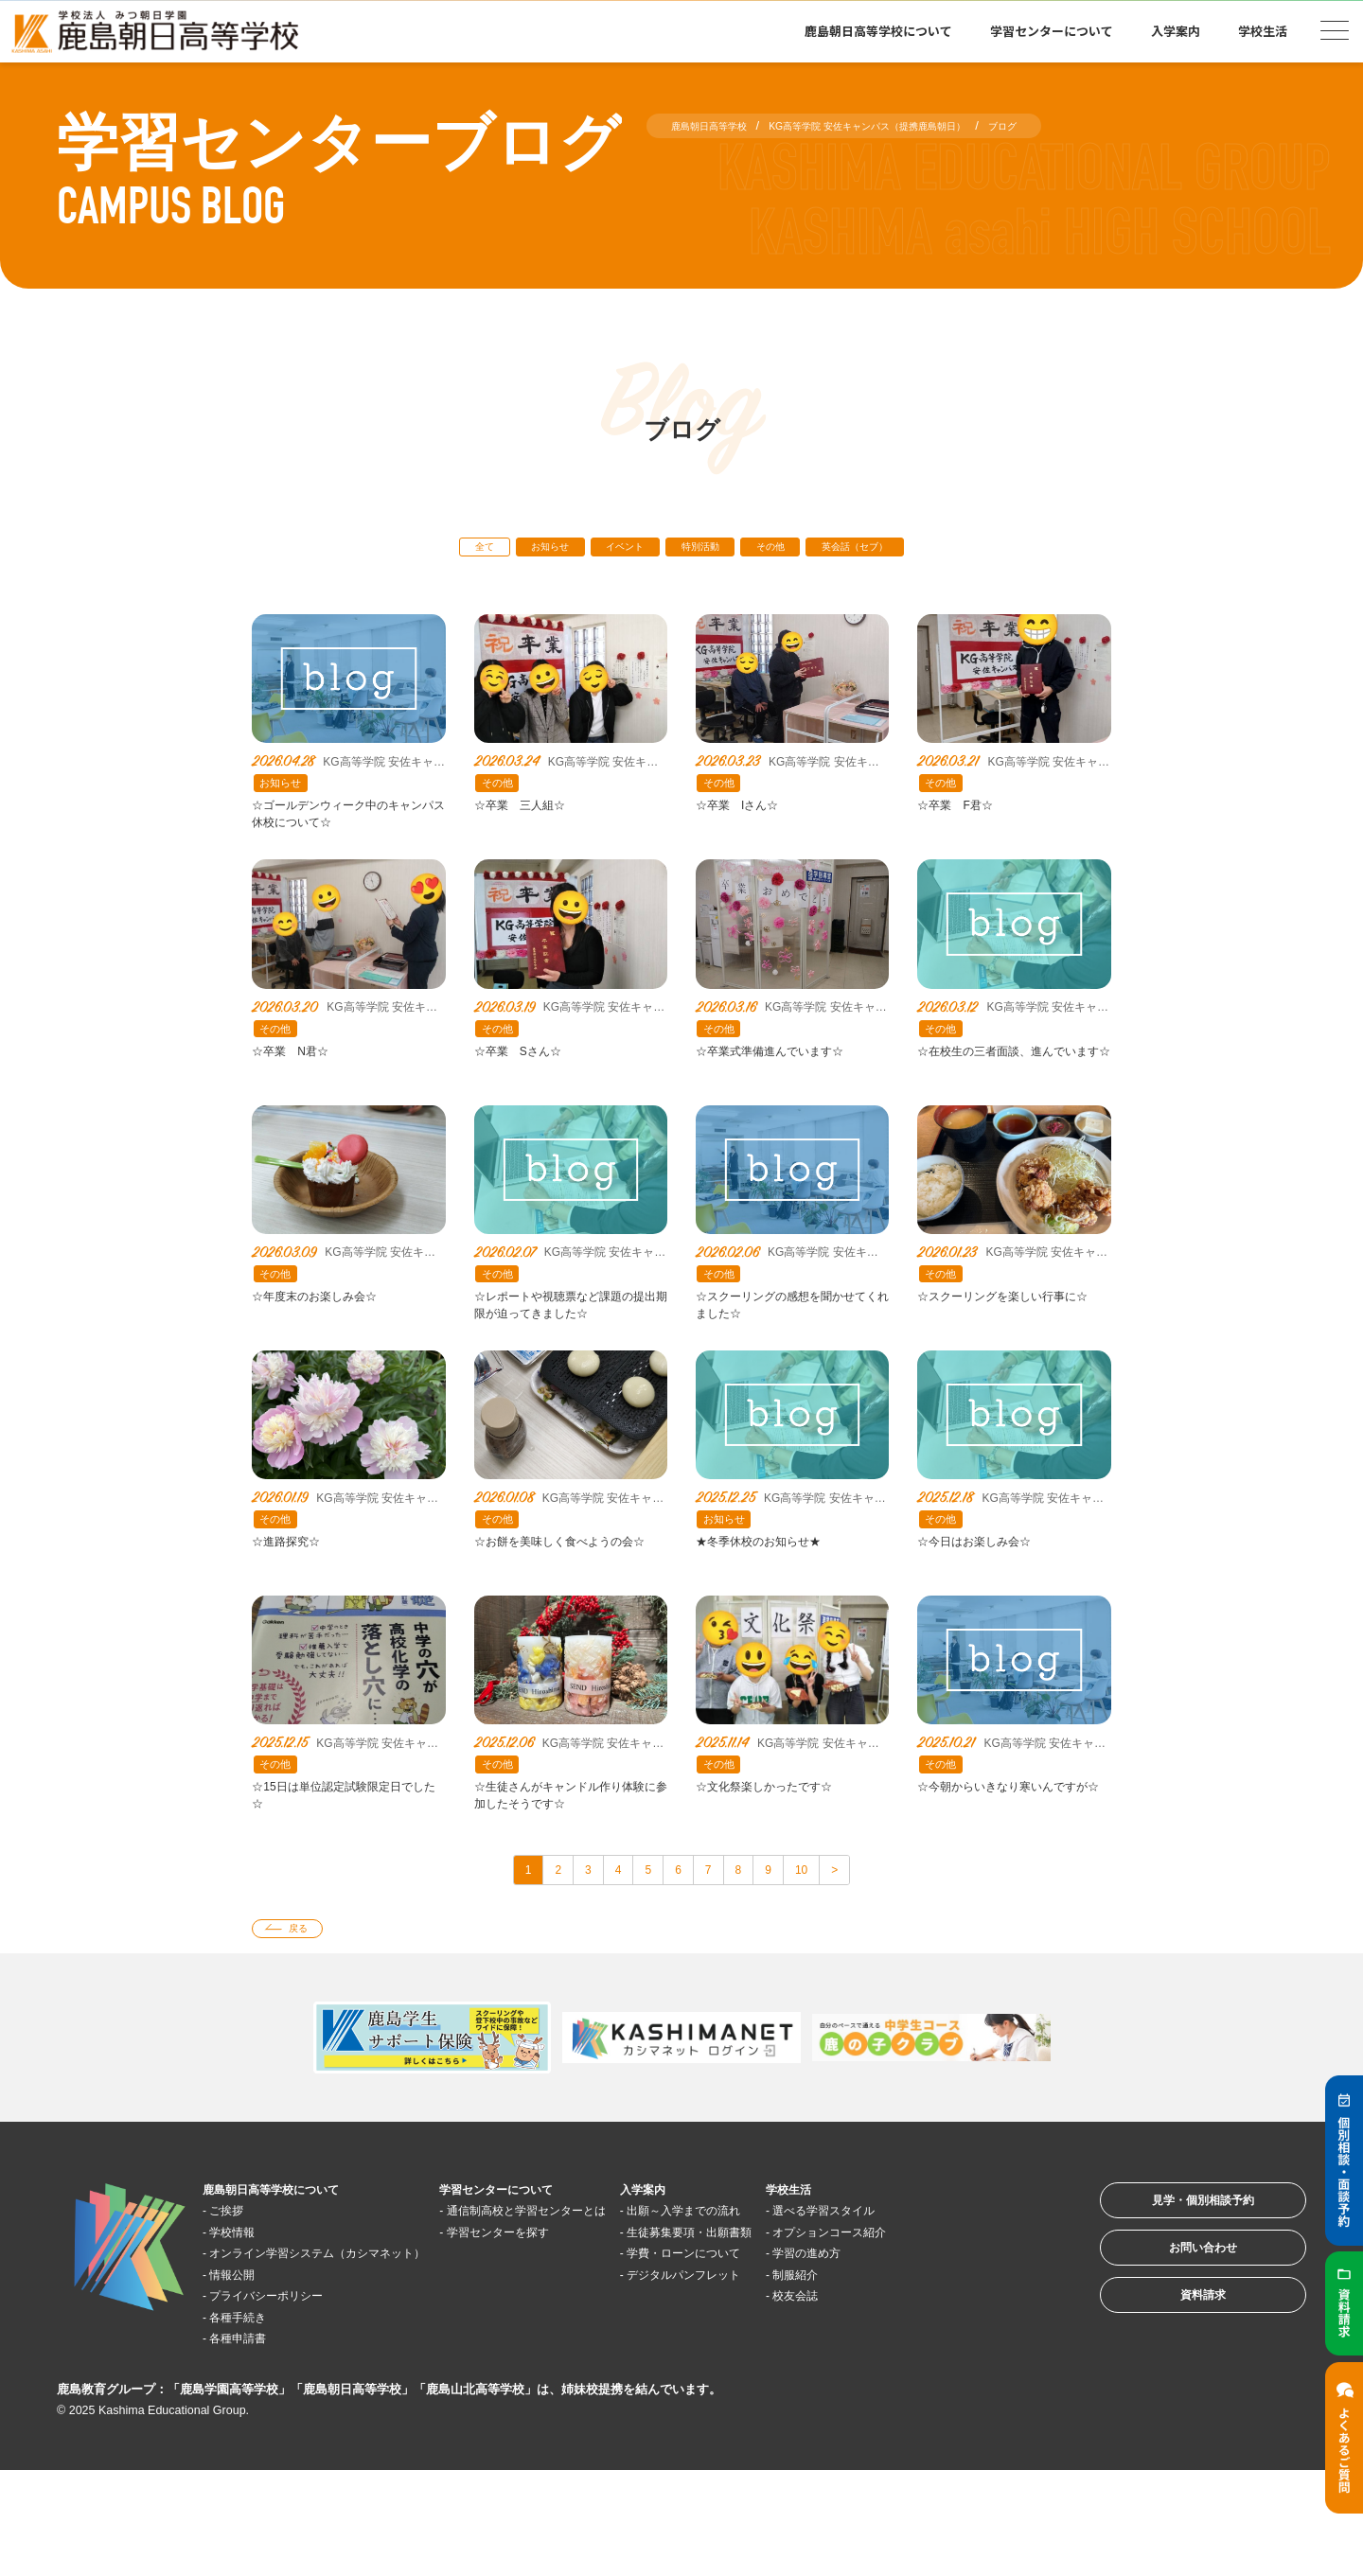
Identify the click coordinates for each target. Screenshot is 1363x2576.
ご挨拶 (238, 2294)
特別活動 (704, 550)
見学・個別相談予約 (1178, 2293)
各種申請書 (252, 2443)
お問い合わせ (1177, 2351)
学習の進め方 (950, 2358)
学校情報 (245, 2315)
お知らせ (516, 550)
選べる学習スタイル (972, 2294)
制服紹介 (936, 2380)
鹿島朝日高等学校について (878, 31)
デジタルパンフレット (800, 2380)
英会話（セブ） (898, 550)
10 (831, 1943)
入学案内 (1175, 31)
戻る (309, 2009)
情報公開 (245, 2380)
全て (435, 550)
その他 (791, 550)
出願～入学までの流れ (800, 2294)
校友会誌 (936, 2400)
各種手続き (252, 2422)
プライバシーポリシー (288, 2400)
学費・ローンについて (800, 2358)
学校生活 (1262, 31)
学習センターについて (1051, 31)
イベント (610, 550)
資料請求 (1177, 2410)
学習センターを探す (572, 2337)
